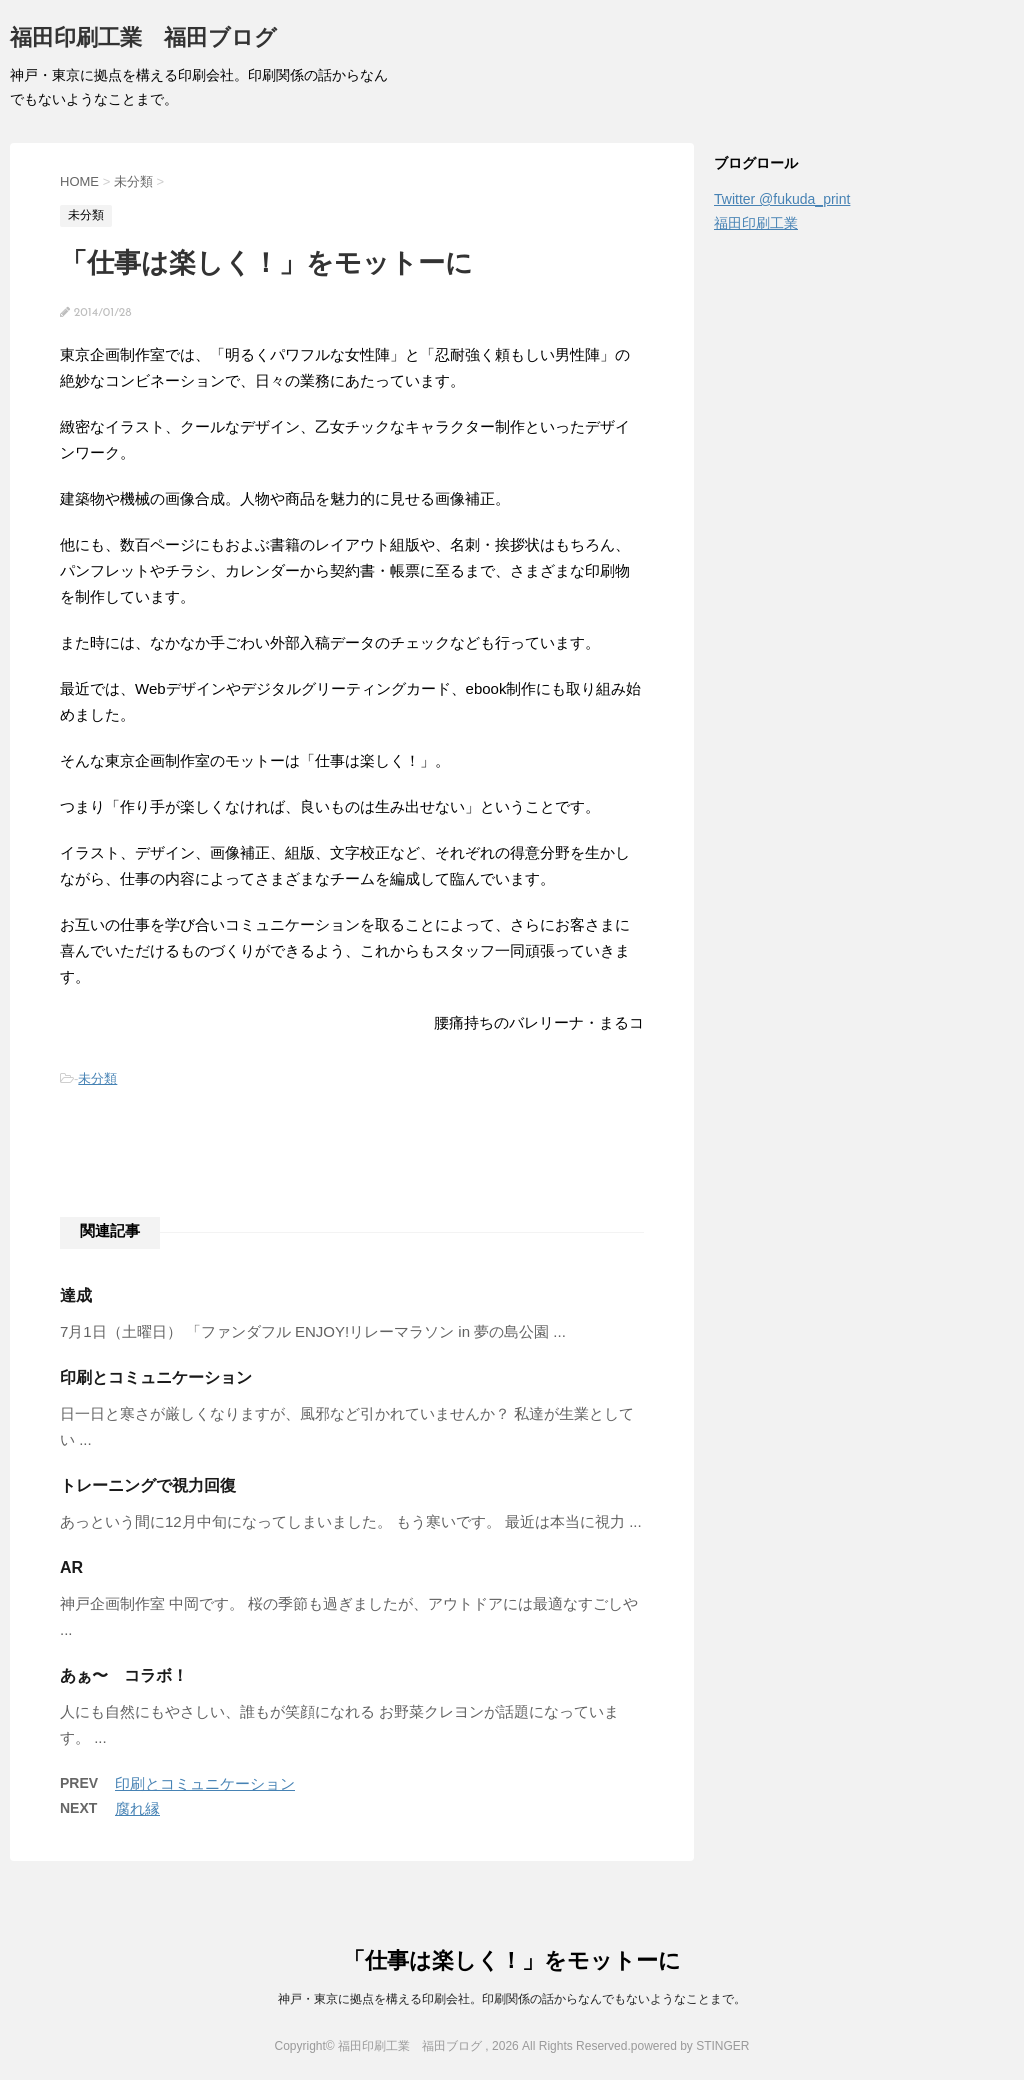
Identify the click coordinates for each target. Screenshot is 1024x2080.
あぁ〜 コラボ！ (124, 1675)
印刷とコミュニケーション (156, 1377)
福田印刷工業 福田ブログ (143, 39)
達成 (76, 1295)
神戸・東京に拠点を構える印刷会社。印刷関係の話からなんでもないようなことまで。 (512, 1999)
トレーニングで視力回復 (148, 1485)
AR (71, 1567)
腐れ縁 (137, 1808)
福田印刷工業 (756, 223)
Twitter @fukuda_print (782, 199)
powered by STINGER (690, 2046)
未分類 (97, 1078)
